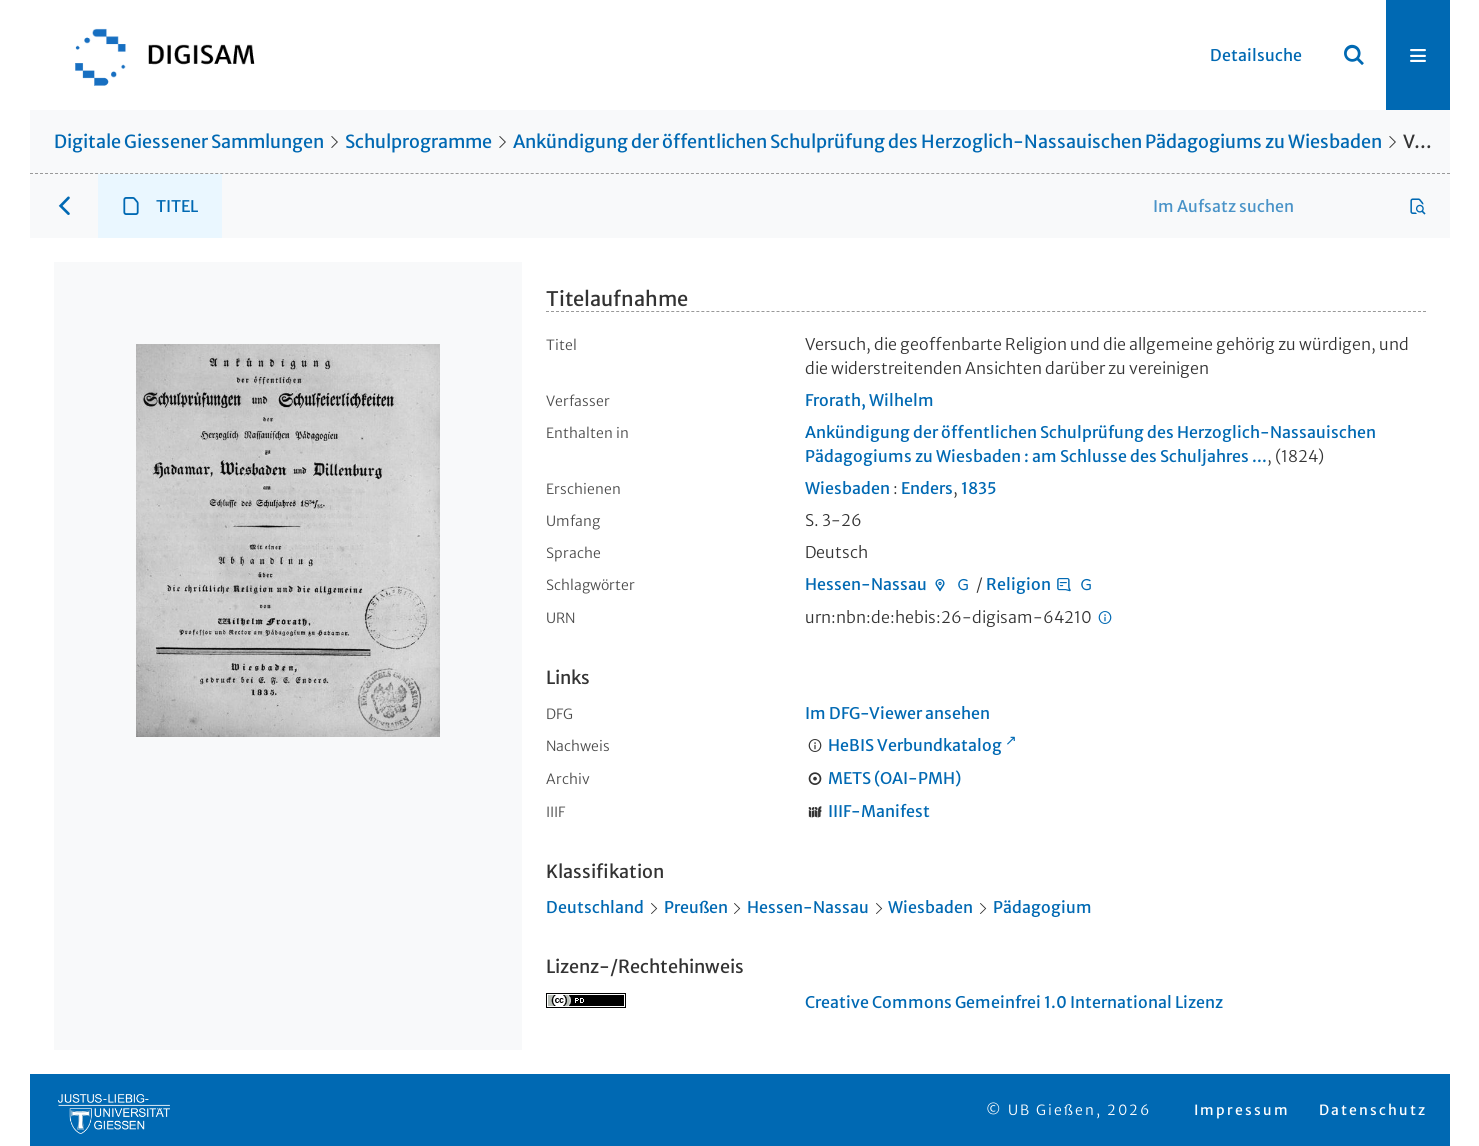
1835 (979, 488)
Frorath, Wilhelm (869, 400)
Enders (927, 488)
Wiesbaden (847, 488)
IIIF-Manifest (879, 811)
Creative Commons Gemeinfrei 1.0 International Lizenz (1014, 1002)
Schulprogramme (418, 141)
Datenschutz (1373, 1110)
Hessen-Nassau (866, 584)
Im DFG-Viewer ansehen (897, 713)
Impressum (1242, 1110)
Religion (1018, 584)
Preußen (696, 907)
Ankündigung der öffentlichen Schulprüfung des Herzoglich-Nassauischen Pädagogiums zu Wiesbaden (947, 141)
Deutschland (595, 907)
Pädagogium (1042, 907)
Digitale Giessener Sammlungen (189, 141)
